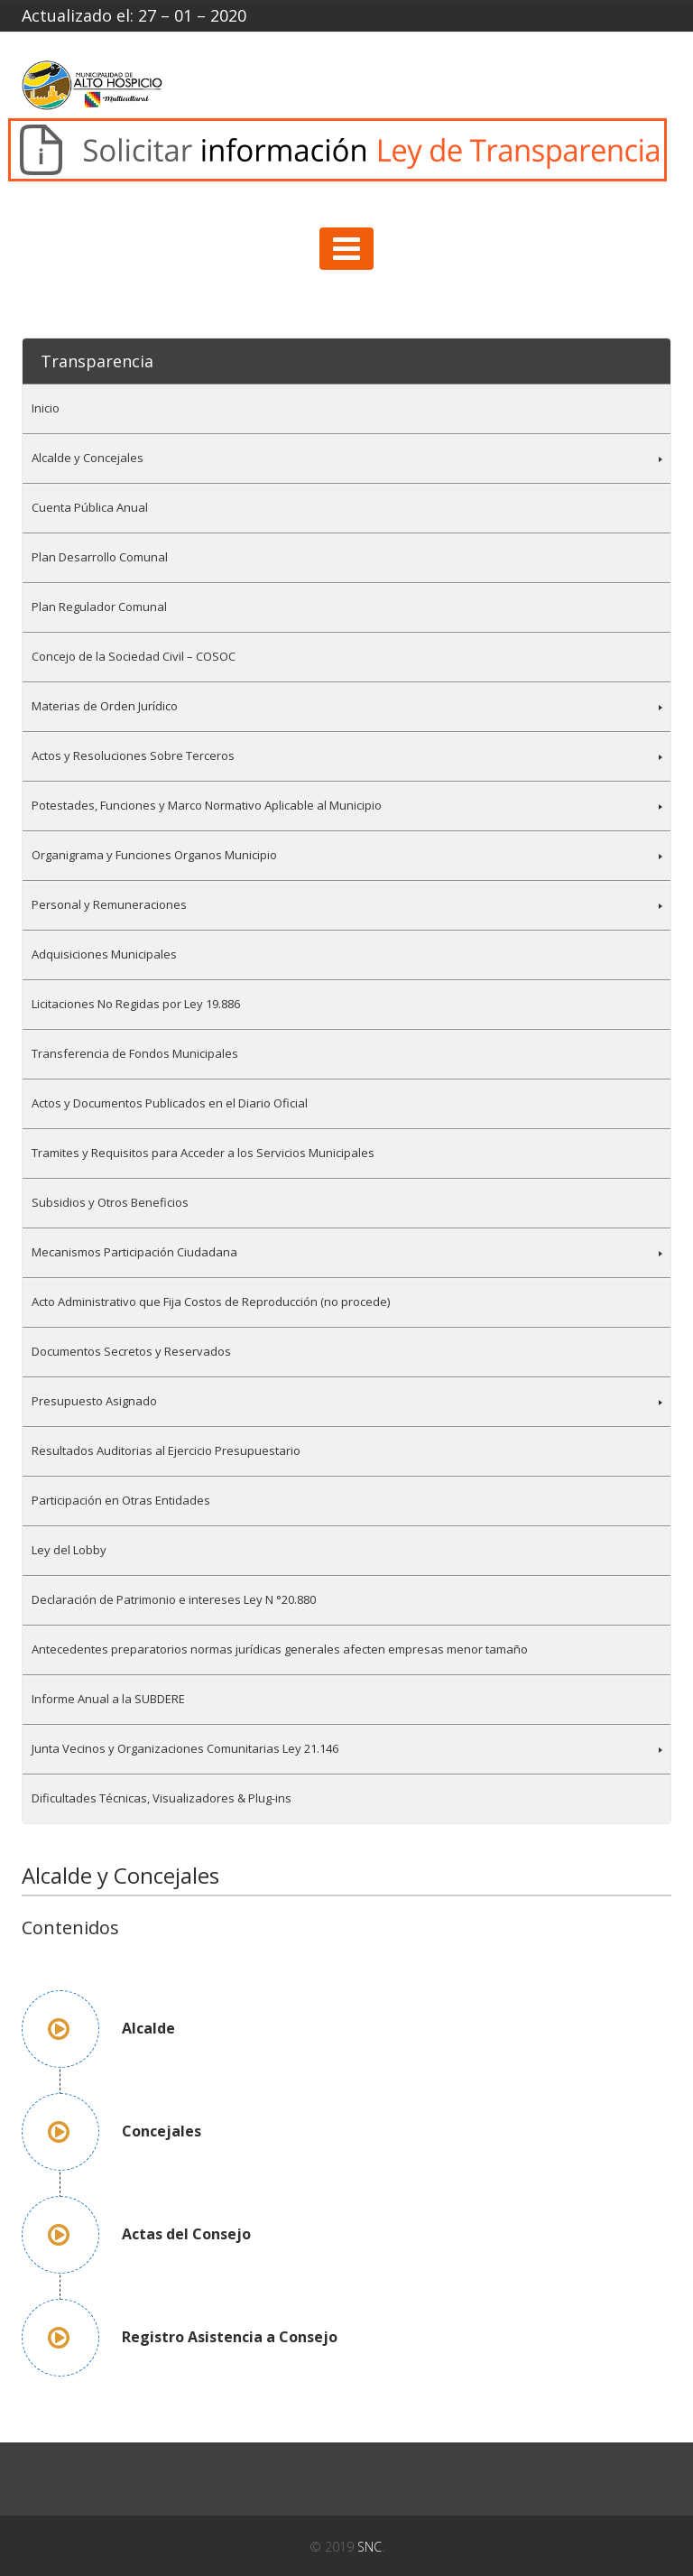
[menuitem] (346, 408)
